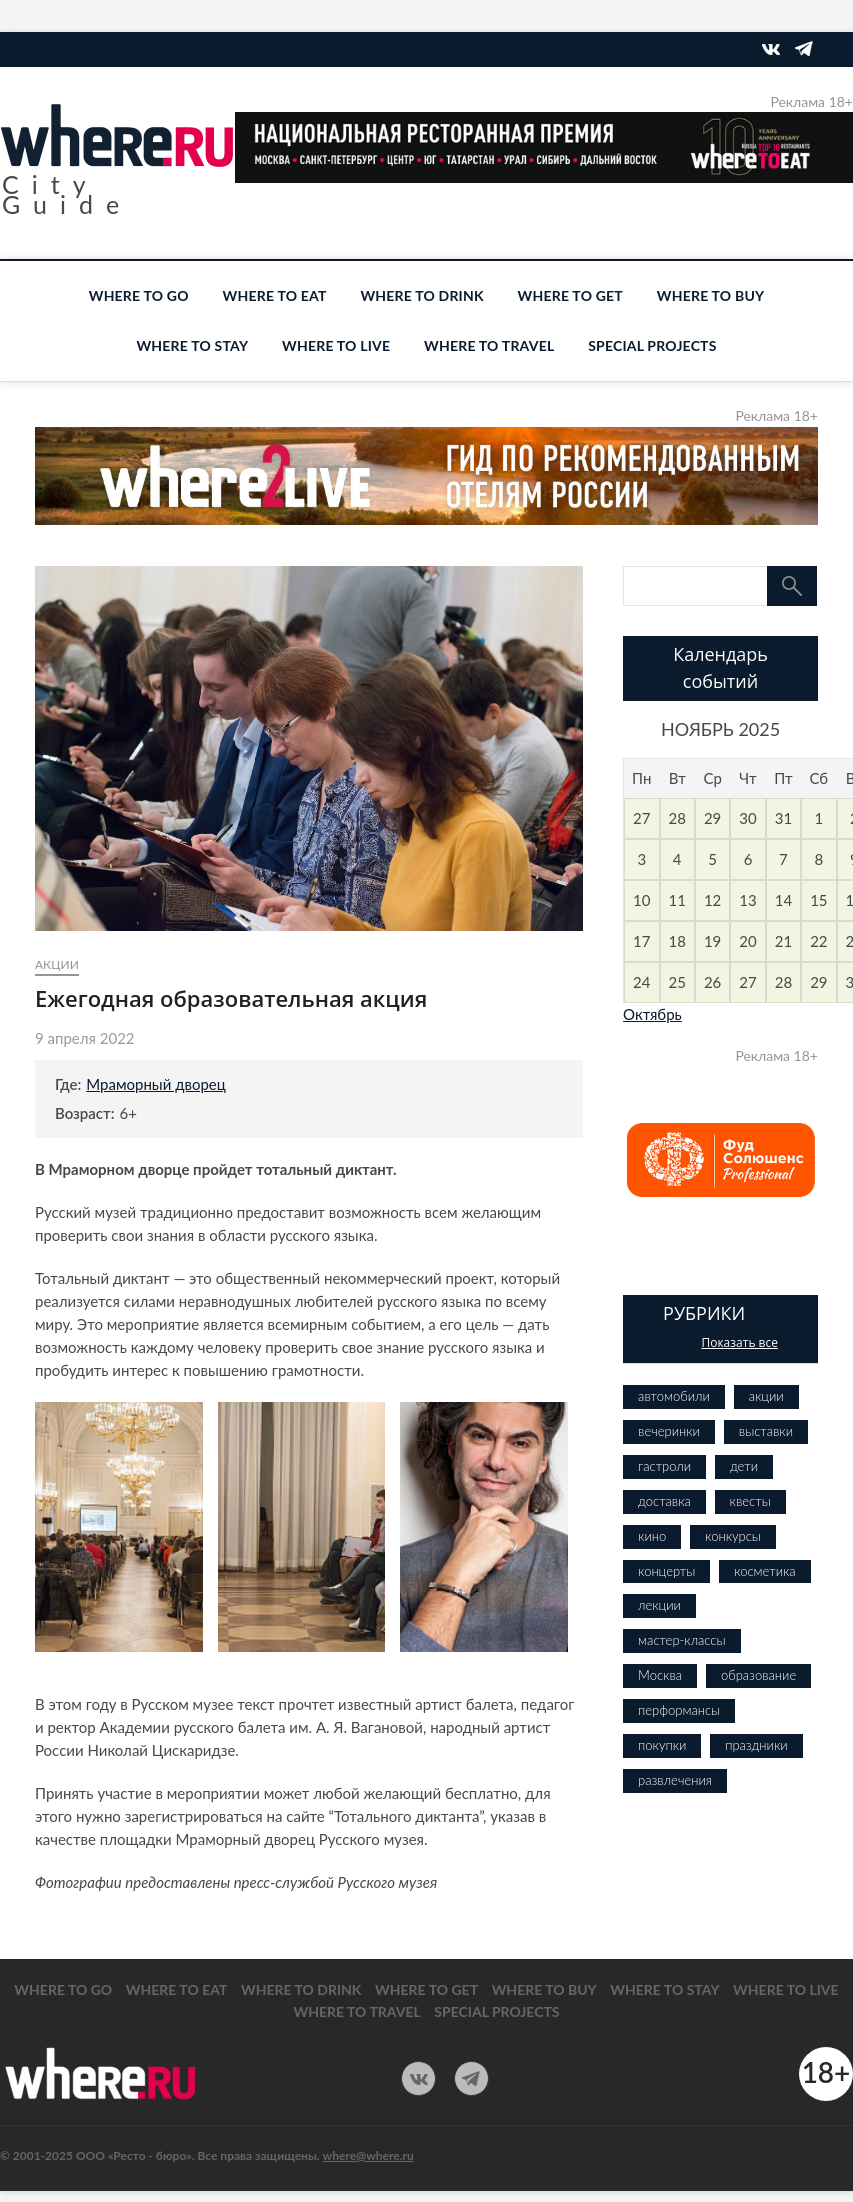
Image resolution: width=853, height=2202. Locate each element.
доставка (664, 1501)
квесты (750, 1501)
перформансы (679, 1710)
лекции (659, 1605)
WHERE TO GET (570, 295)
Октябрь (652, 1014)
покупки (662, 1745)
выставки (766, 1431)
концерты (666, 1571)
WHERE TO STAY (192, 345)
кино (652, 1536)
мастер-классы (681, 1640)
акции (57, 964)
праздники (756, 1745)
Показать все (739, 1342)
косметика (764, 1571)
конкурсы (733, 1536)
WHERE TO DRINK (421, 295)
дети (744, 1466)
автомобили (674, 1396)
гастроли (664, 1466)
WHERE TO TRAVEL (489, 345)
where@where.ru (368, 2155)
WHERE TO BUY (710, 295)
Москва (660, 1675)
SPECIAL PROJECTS (652, 345)
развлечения (675, 1780)
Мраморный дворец (156, 1084)
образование (758, 1675)
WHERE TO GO (139, 295)
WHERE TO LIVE (336, 345)
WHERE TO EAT (275, 295)
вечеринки (669, 1431)
